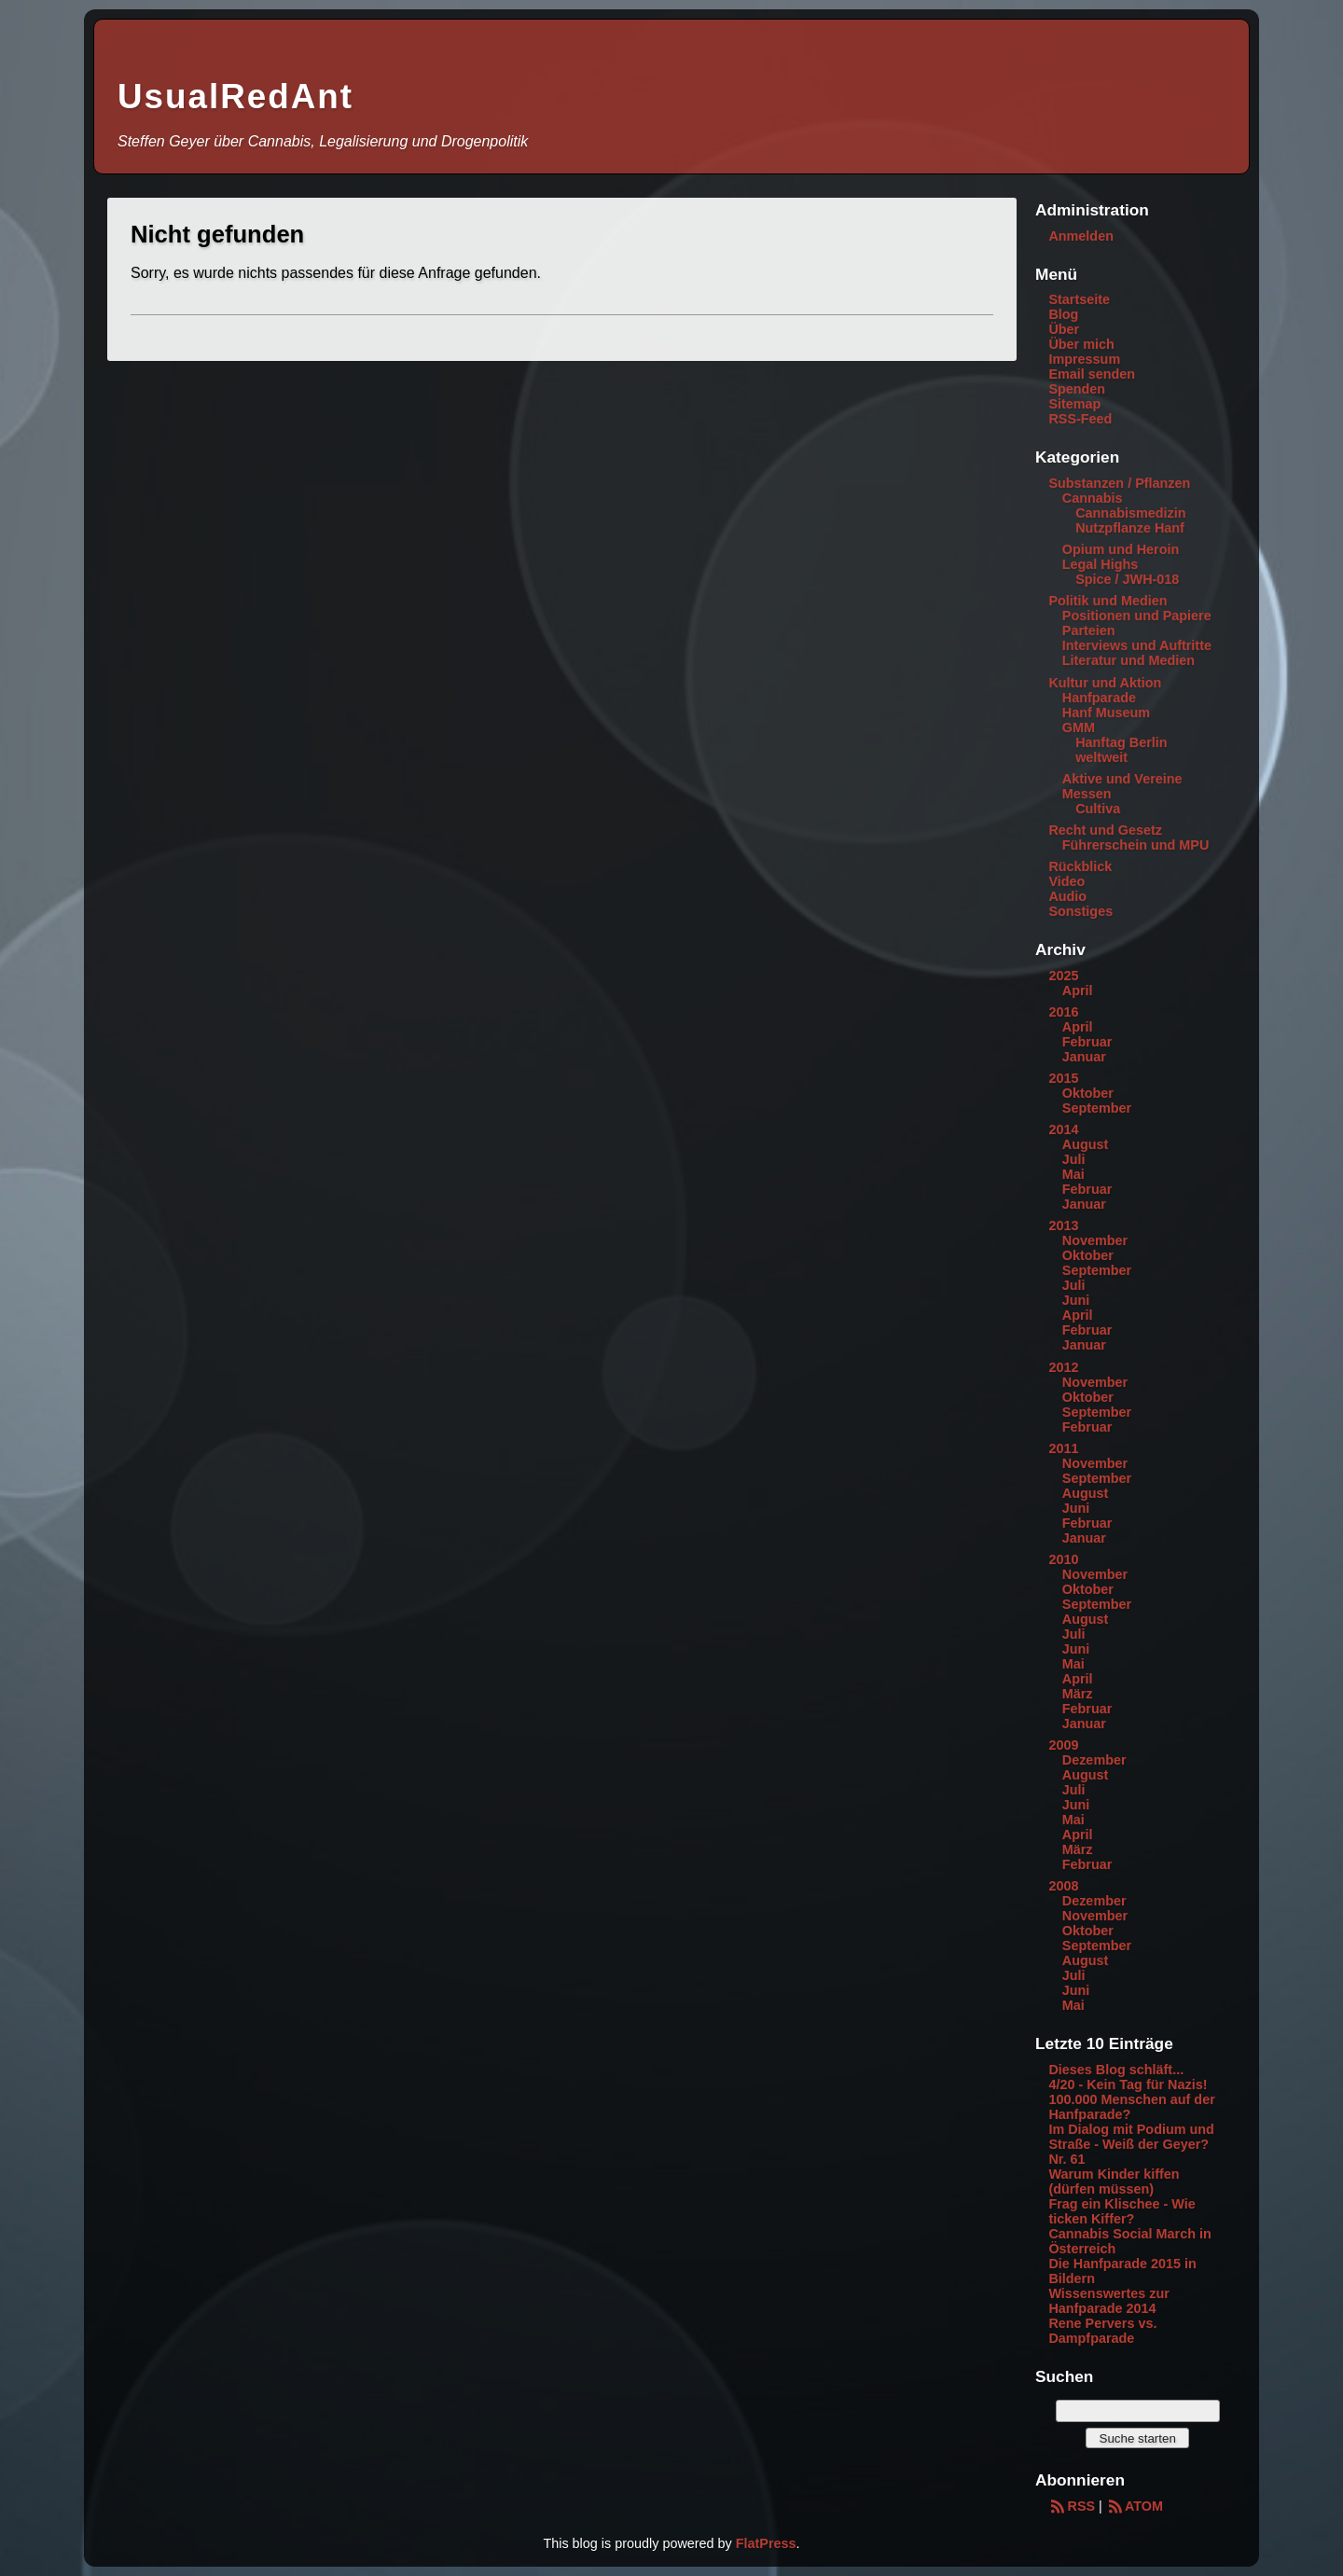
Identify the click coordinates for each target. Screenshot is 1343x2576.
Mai (1073, 1174)
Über (1063, 329)
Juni (1076, 1300)
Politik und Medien (1107, 600)
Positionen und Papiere (1136, 615)
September (1096, 1108)
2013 (1063, 1225)
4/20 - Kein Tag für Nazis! (1127, 2084)
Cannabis (1092, 498)
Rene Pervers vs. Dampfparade (1102, 2331)
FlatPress (766, 2543)
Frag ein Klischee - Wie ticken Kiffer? (1121, 2211)
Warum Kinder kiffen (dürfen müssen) (1113, 2181)
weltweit (1101, 757)
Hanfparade (1099, 697)
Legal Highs (1100, 564)
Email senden (1091, 374)
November (1095, 1240)
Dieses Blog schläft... (1116, 2069)
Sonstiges (1080, 911)
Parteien (1088, 630)
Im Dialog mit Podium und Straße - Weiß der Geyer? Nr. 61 (1130, 2144)
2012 (1063, 1367)
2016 (1063, 1011)
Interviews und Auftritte (1136, 645)
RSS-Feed (1080, 418)
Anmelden (1081, 236)
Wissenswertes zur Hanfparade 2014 (1108, 2301)
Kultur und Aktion (1104, 682)
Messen (1087, 793)
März (1077, 1693)
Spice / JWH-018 (1127, 579)
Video (1066, 881)
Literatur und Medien (1128, 660)
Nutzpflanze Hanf (1129, 527)
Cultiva (1097, 808)
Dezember (1094, 1759)
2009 (1063, 1745)
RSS (1071, 2506)
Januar (1084, 1056)
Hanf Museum (1106, 712)
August (1085, 1144)
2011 (1063, 1448)
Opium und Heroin (1121, 549)
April (1077, 990)
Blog (1063, 314)
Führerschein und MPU (1136, 845)
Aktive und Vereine (1122, 778)
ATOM (1134, 2506)
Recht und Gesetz (1105, 830)
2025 (1063, 975)
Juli (1074, 1159)
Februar (1087, 1041)
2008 (1063, 1885)
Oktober (1088, 1093)
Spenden (1076, 388)
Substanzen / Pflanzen (1119, 483)
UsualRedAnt (235, 96)
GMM (1078, 727)
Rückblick (1080, 866)
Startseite (1079, 299)
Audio (1067, 896)
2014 (1063, 1129)
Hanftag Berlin (1121, 742)
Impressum (1084, 359)
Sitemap (1074, 403)
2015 (1063, 1078)
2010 (1063, 1559)
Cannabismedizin (1130, 513)
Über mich (1081, 344)
